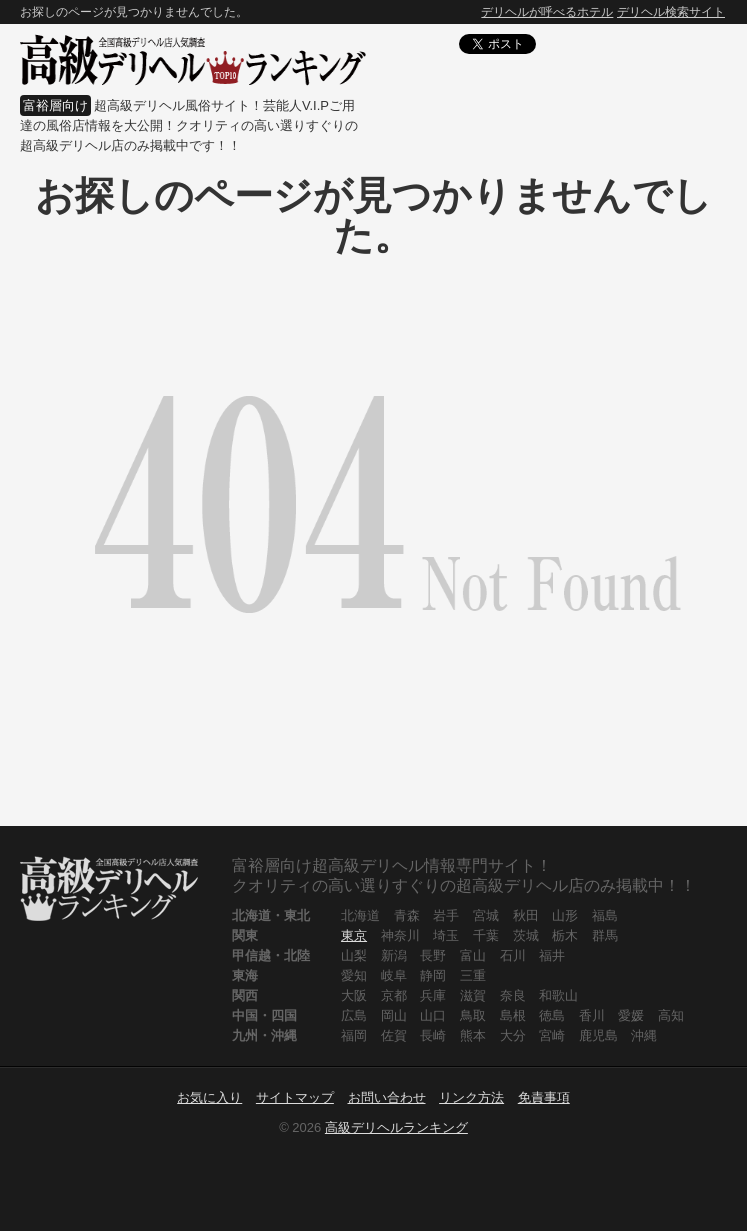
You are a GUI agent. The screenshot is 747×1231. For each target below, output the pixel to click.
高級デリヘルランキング (396, 1127)
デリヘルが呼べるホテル (547, 12)
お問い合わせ (387, 1097)
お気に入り (209, 1097)
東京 (354, 935)
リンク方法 (471, 1097)
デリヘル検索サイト (671, 12)
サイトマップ (295, 1097)
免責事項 (544, 1097)
